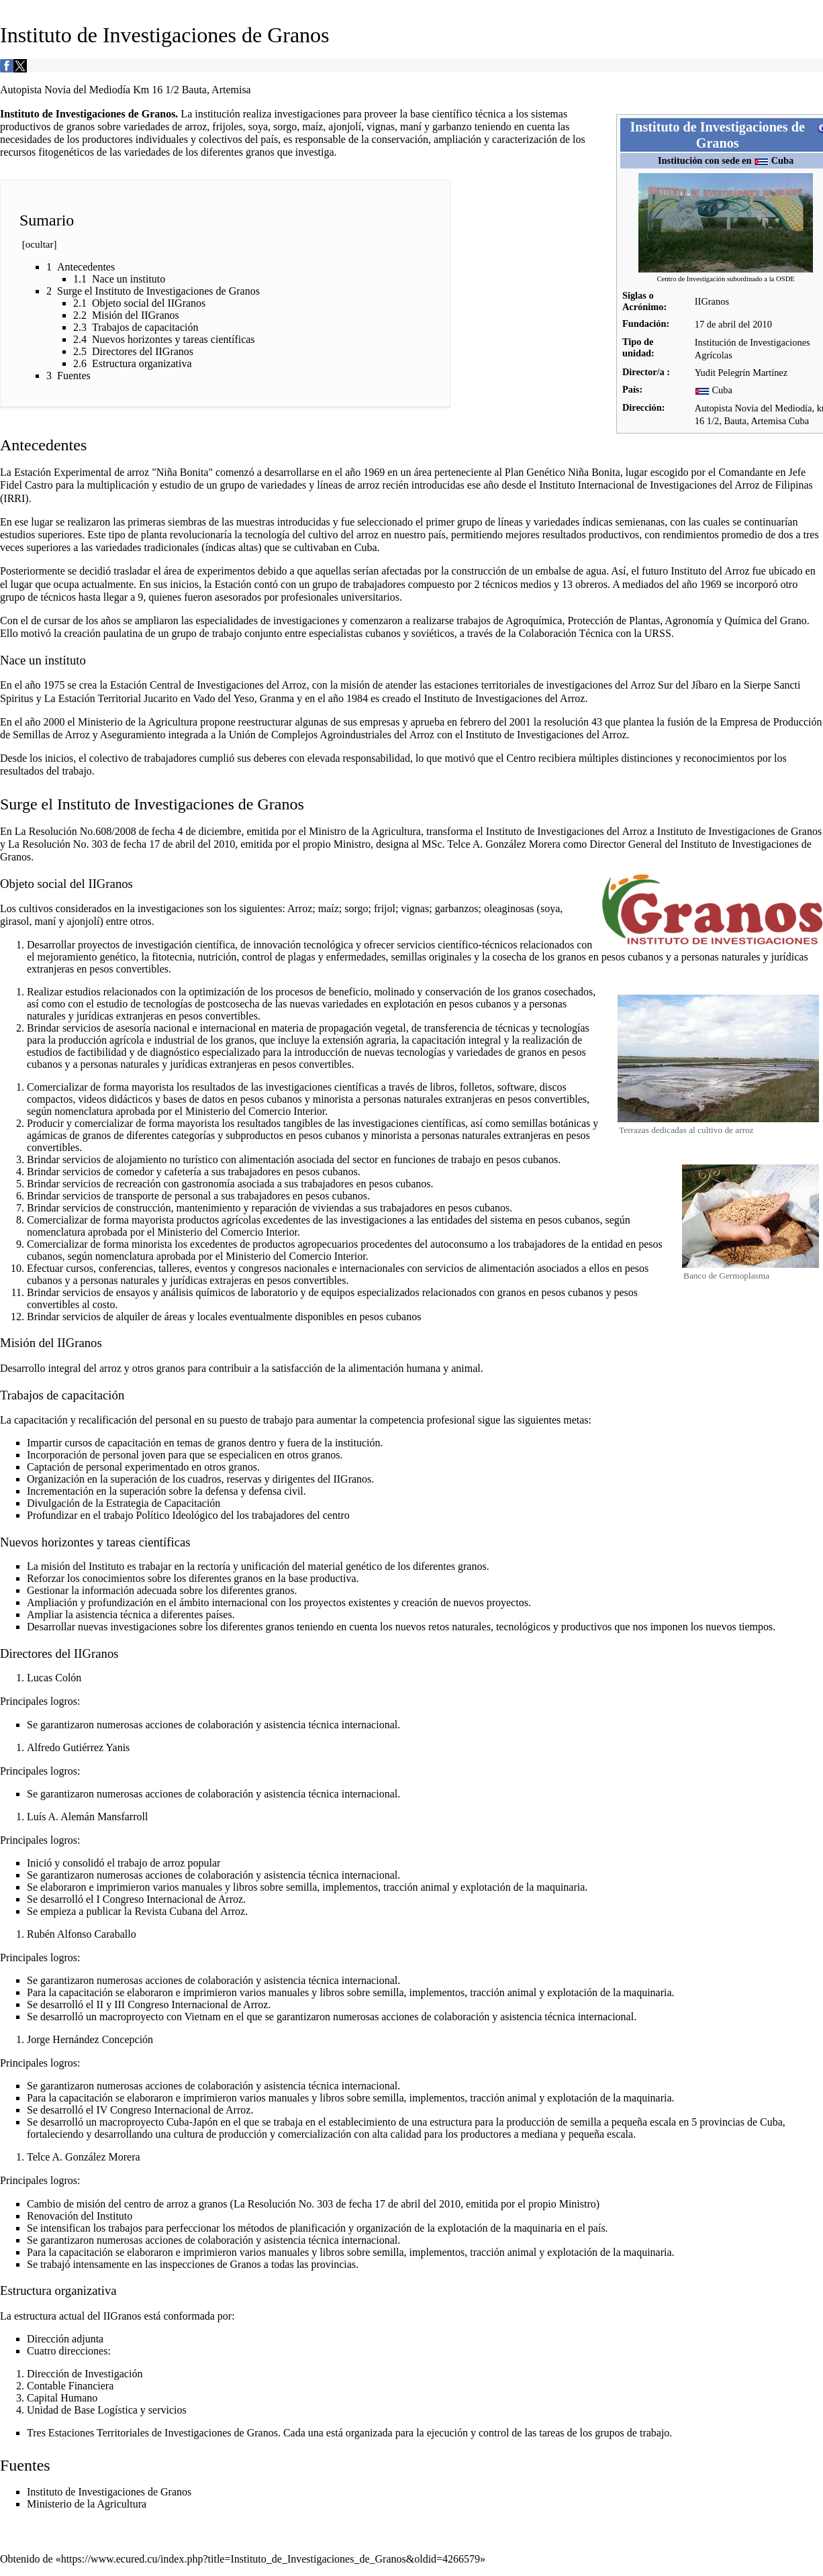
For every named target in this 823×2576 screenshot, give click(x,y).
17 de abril (715, 324)
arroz (196, 126)
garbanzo (452, 126)
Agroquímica (533, 620)
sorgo (285, 126)
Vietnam (203, 2016)
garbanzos (457, 908)
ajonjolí (344, 126)
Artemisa (768, 420)
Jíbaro (704, 685)
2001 (520, 722)
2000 (53, 722)
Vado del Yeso (223, 698)
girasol (15, 921)
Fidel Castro (26, 485)
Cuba (782, 160)
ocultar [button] (40, 244)
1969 (374, 472)
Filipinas (794, 485)
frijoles (227, 126)
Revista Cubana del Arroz (189, 1911)
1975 (53, 685)
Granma (277, 698)
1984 (357, 698)
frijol (384, 908)
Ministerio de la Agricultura (137, 722)
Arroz (299, 908)
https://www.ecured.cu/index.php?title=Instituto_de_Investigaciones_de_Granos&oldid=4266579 (270, 2559)
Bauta (735, 420)
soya (258, 126)
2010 (762, 324)
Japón (205, 2122)
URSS (657, 633)
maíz (312, 126)
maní (411, 126)
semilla (585, 2122)
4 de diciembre (209, 831)
